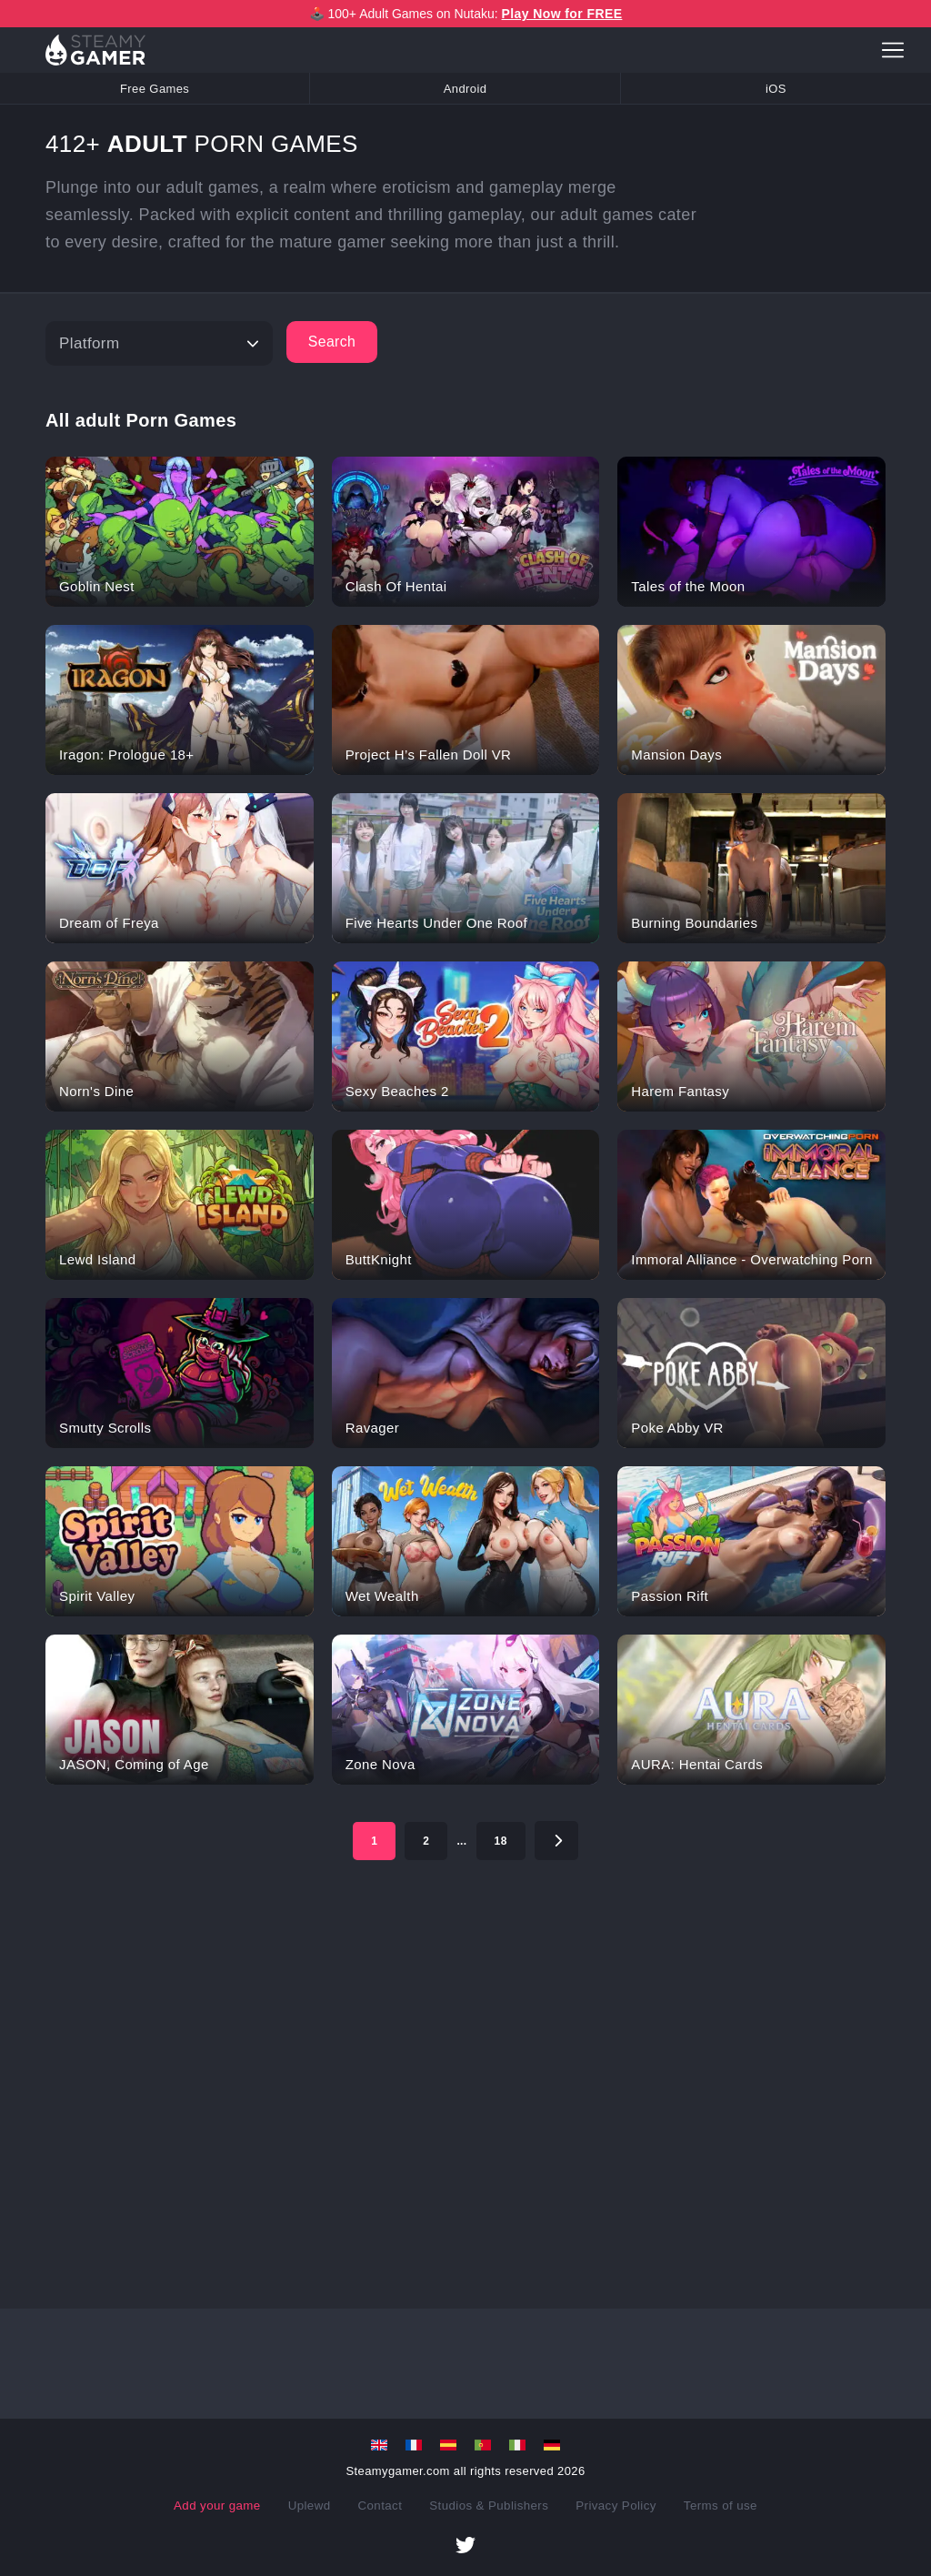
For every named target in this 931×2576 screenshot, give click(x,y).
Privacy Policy (605, 2505)
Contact (386, 2505)
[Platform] (159, 343)
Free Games (154, 89)
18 (501, 1841)
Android (465, 89)
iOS (776, 89)
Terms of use (702, 2505)
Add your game (234, 2505)
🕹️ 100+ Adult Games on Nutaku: (466, 13)
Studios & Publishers (488, 2505)
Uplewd (320, 2505)
